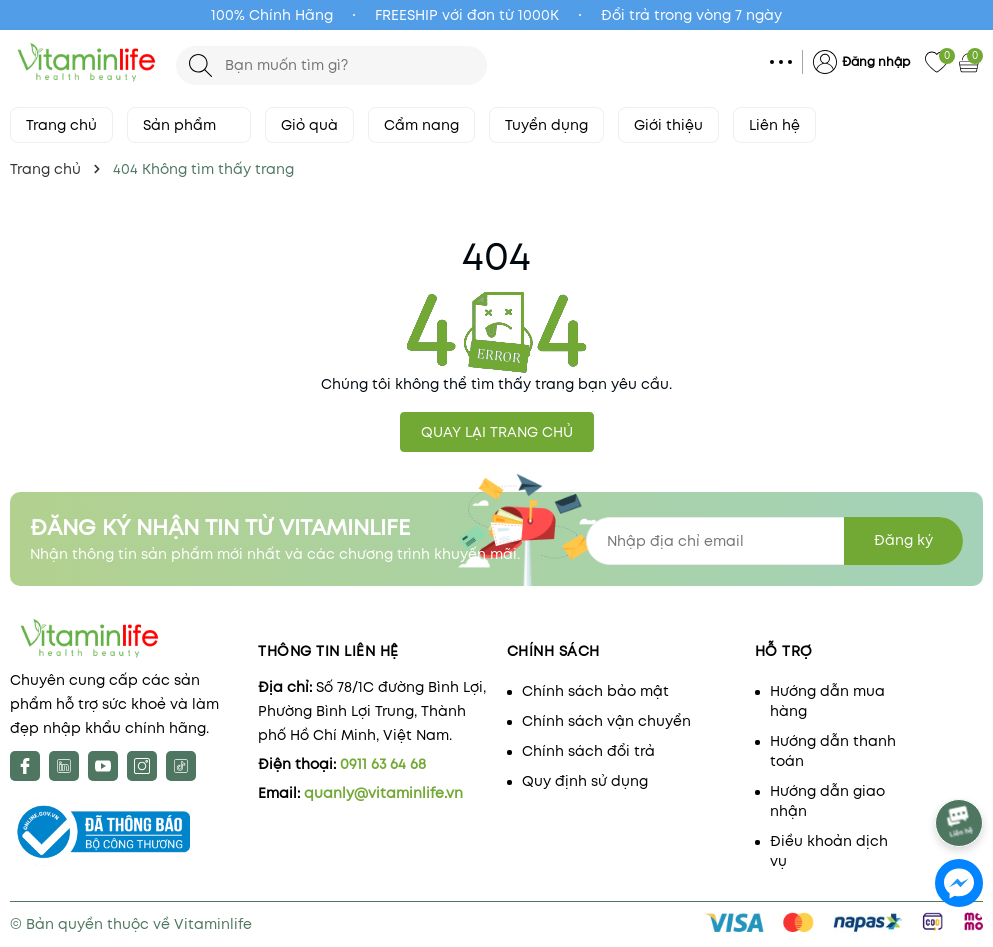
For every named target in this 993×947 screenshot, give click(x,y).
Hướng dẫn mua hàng (827, 701)
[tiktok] (181, 766)
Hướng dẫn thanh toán (833, 751)
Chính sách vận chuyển (606, 721)
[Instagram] (142, 766)
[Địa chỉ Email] (774, 541)
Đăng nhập (876, 61)
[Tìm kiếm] (200, 65)
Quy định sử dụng (585, 781)
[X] (64, 766)
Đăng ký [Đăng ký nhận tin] (903, 540)
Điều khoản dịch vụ (829, 851)
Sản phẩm (189, 125)
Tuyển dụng (546, 125)
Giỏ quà (309, 125)
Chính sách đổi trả (588, 751)
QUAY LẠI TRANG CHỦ (497, 432)
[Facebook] (25, 766)
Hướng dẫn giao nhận (827, 801)
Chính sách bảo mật (595, 691)
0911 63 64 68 (383, 764)
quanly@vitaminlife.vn (383, 793)
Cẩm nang (421, 125)
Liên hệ (774, 125)
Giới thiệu (668, 125)
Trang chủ (61, 125)
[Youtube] (103, 766)
